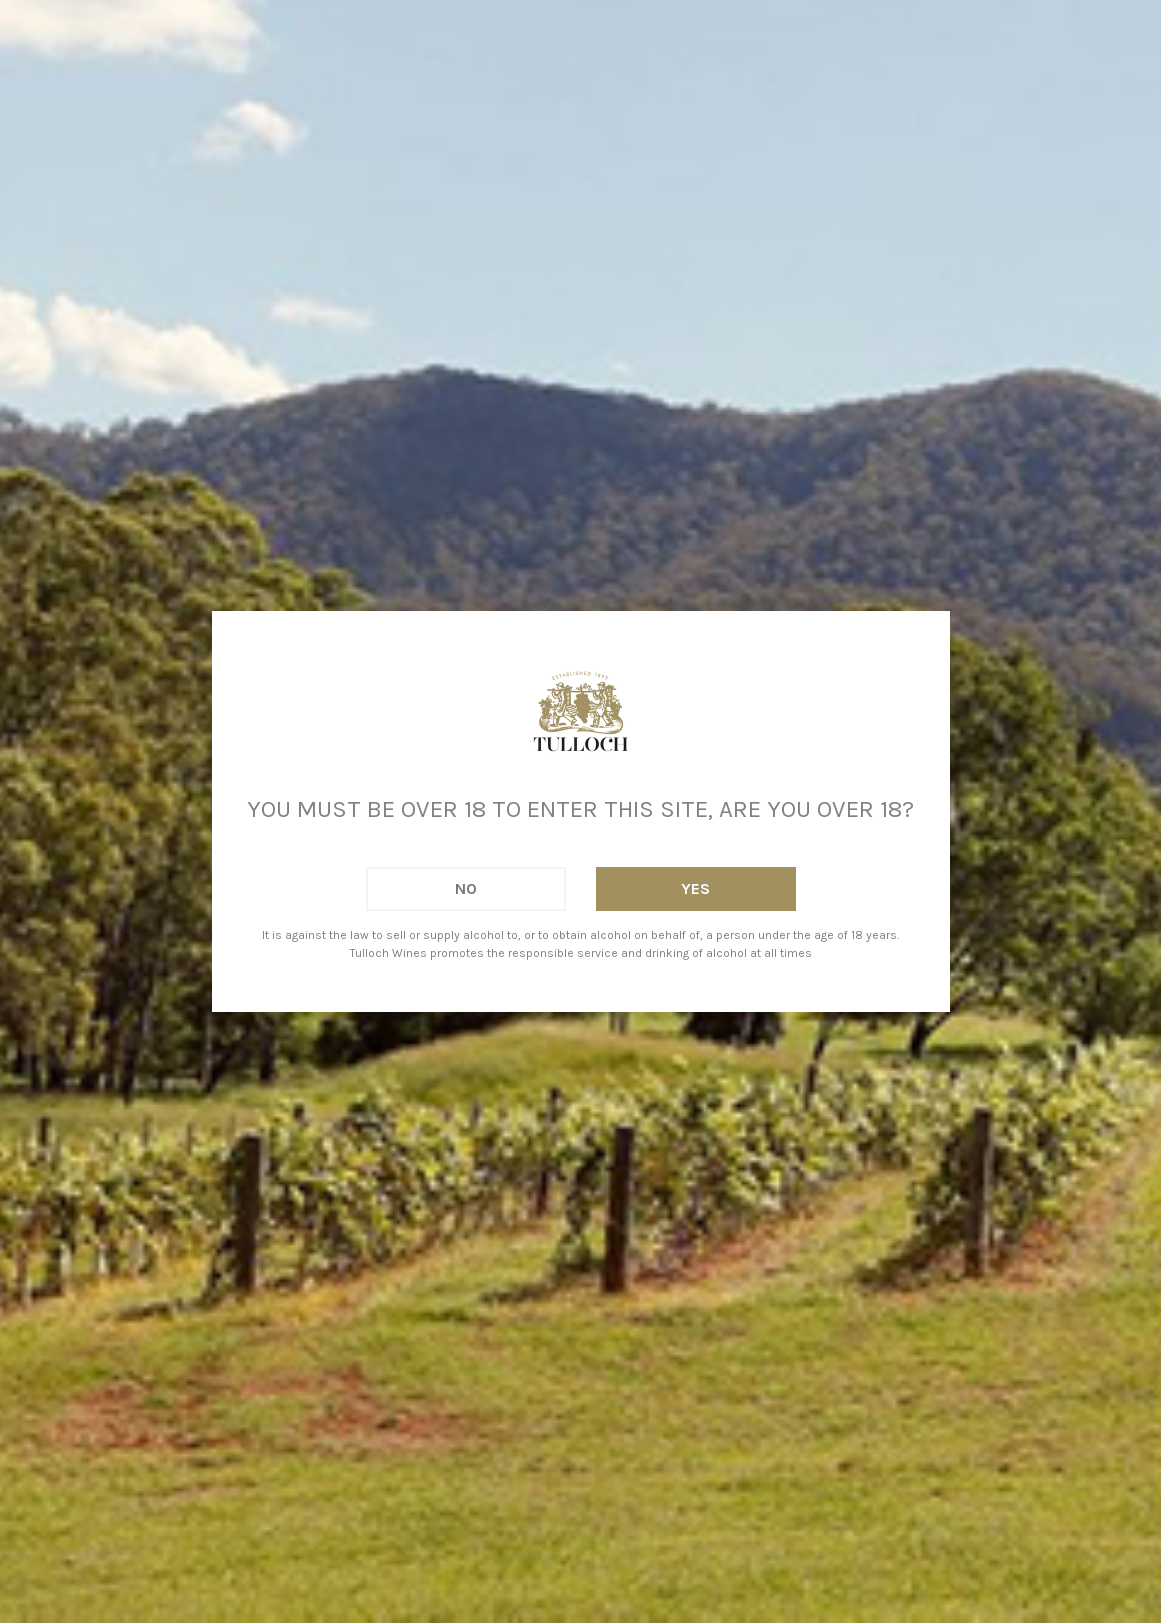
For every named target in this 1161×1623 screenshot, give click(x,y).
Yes (695, 888)
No (466, 888)
